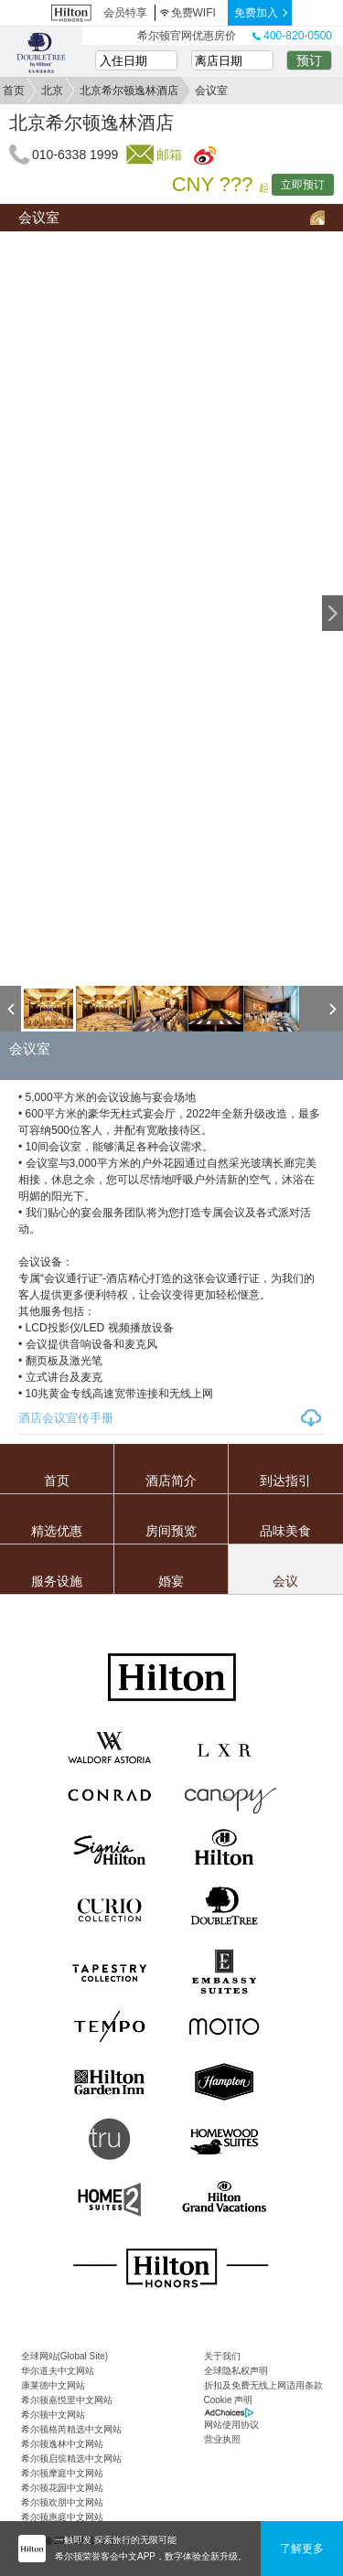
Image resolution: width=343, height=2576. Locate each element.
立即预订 (303, 184)
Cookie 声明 (228, 2400)
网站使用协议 (231, 2425)
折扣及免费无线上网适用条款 (263, 2385)
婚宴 (171, 1581)
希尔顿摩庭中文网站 (62, 2473)
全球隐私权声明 (236, 2371)
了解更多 (302, 2548)
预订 (309, 60)
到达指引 (285, 1480)
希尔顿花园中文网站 (62, 2488)
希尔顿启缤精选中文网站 (71, 2458)
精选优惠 (56, 1530)
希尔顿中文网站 (53, 2415)
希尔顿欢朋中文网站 (62, 2502)
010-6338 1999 (75, 154)
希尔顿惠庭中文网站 (62, 2517)
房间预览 (171, 1530)
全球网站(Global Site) (65, 2356)
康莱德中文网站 (53, 2385)
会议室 (38, 217)
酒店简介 (171, 1480)
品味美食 (285, 1530)
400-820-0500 (292, 35)
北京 (52, 90)
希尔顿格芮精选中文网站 (71, 2429)
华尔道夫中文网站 (57, 2371)
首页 (14, 90)
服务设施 (56, 1581)
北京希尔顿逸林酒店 (129, 90)
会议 (285, 1581)
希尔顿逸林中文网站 (62, 2444)
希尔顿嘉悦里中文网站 (67, 2400)
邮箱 (169, 154)
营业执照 (222, 2439)
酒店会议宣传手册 (65, 1418)
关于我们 (222, 2356)
